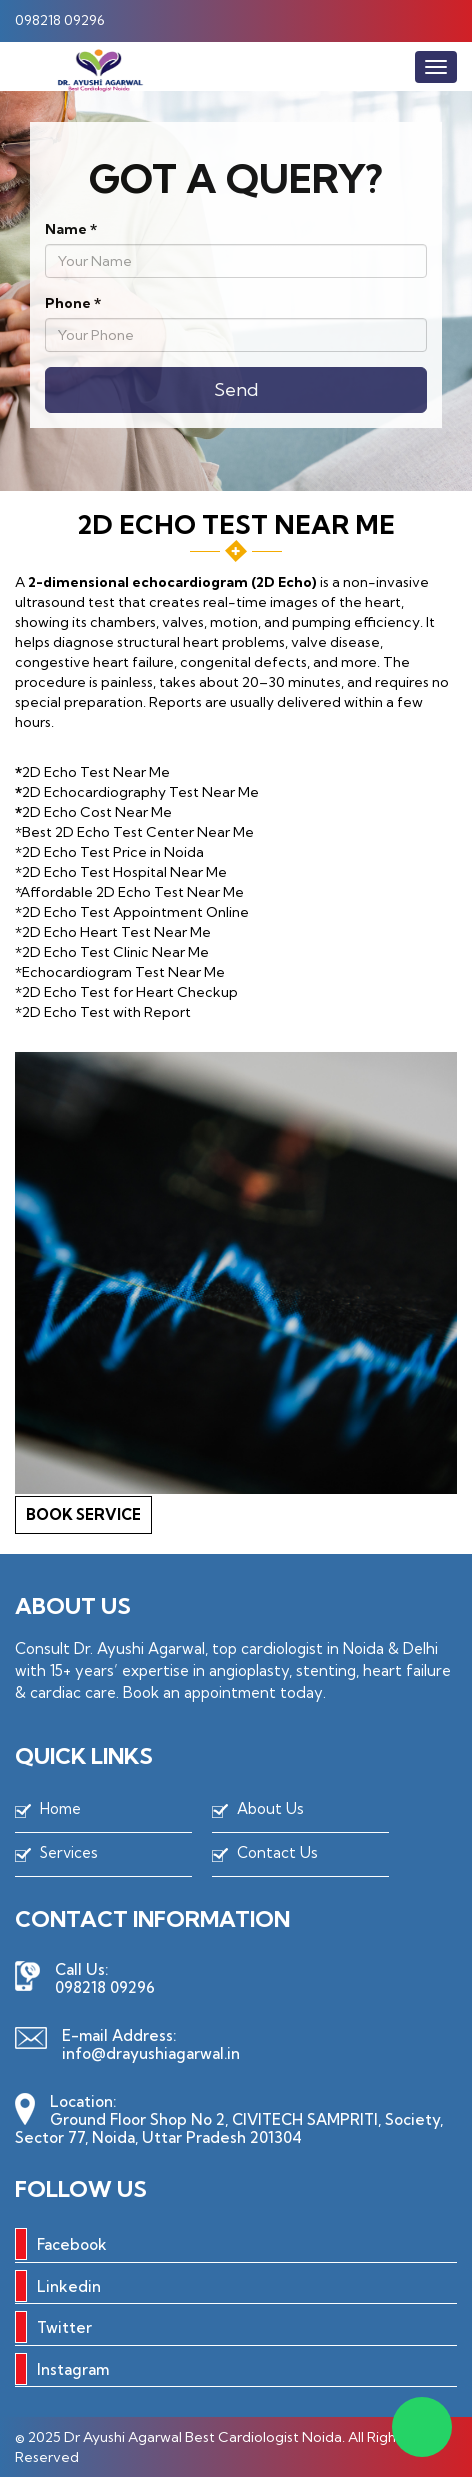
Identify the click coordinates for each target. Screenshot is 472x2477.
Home (60, 1808)
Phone (73, 303)
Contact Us (277, 1852)
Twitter (53, 2327)
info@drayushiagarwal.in (151, 2053)
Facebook (61, 2244)
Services (69, 1852)
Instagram (62, 2369)
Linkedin (58, 2286)
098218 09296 (60, 20)
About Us (270, 1808)
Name (71, 229)
